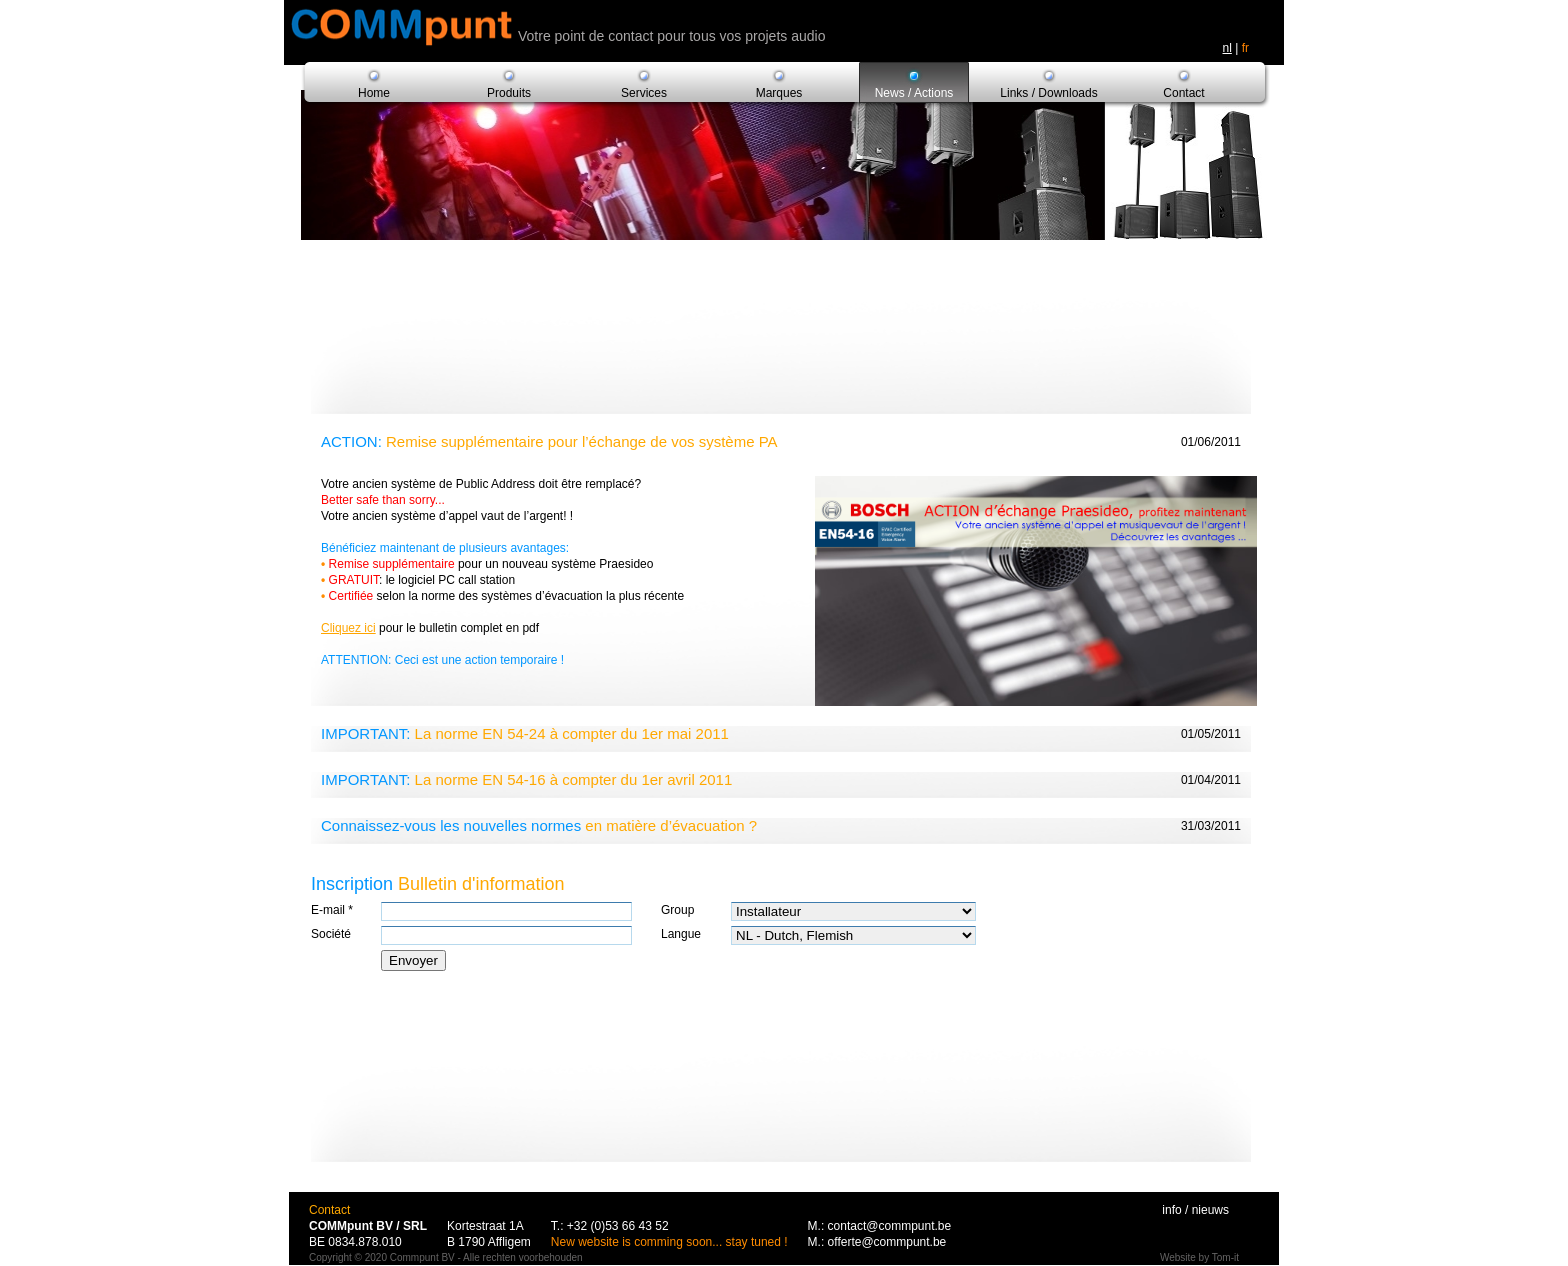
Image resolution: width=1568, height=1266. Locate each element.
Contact (1183, 93)
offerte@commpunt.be (887, 1242)
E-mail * (332, 910)
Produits (509, 93)
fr (1245, 48)
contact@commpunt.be (890, 1226)
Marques (779, 93)
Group (677, 910)
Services (644, 93)
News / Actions (914, 93)
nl (1227, 48)
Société (331, 934)
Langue (681, 934)
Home (374, 93)
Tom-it (1225, 1257)
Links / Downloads (1048, 93)
